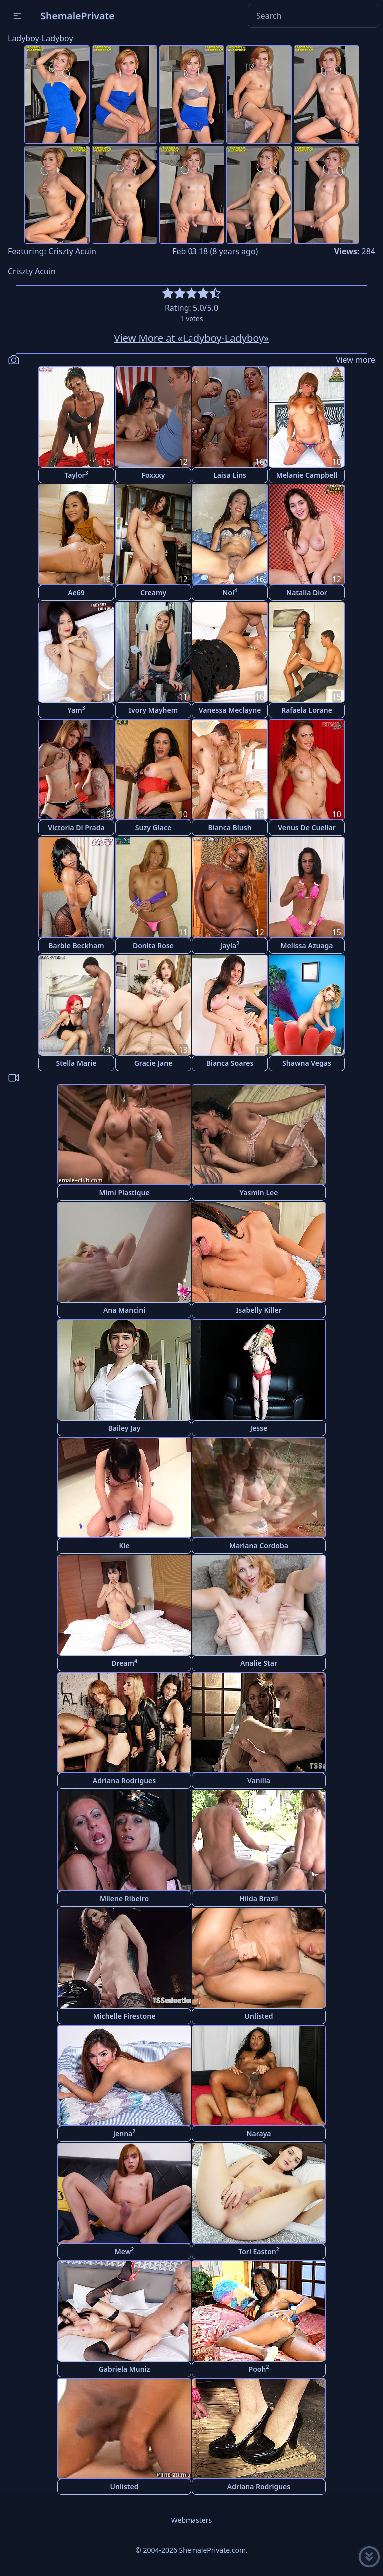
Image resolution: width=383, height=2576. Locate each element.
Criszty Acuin (72, 251)
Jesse (259, 1428)
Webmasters (191, 2520)
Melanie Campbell (306, 475)
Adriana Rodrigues (124, 1780)
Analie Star (258, 1663)
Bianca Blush (229, 827)
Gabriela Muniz (124, 2369)
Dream (124, 1662)
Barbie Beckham (76, 945)
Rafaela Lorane (306, 710)
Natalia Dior (306, 592)
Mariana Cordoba (258, 1545)
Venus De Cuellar (306, 827)
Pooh (259, 2368)
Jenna (124, 2133)
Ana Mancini (124, 1310)
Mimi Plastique (124, 1192)
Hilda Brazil (258, 1898)
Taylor (76, 474)
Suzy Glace (153, 827)
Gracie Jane (153, 1063)
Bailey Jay (124, 1428)
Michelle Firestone (124, 2016)
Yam (76, 709)
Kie (124, 1545)
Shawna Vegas (306, 1063)
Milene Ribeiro (124, 1898)
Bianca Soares (230, 1063)
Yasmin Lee (259, 1192)
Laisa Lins (229, 475)
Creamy (153, 592)
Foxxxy (153, 475)
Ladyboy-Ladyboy (40, 38)
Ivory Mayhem (153, 710)
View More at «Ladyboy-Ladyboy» (191, 338)
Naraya (258, 2133)
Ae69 (76, 592)
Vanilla (258, 1780)
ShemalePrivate (77, 15)
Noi (229, 592)
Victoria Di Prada (76, 827)
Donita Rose (153, 945)
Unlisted (259, 2016)
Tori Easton (258, 2251)
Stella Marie (76, 1063)
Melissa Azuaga (306, 945)
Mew (124, 2251)
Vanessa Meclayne (230, 710)
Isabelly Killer (259, 1310)
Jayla (229, 945)
